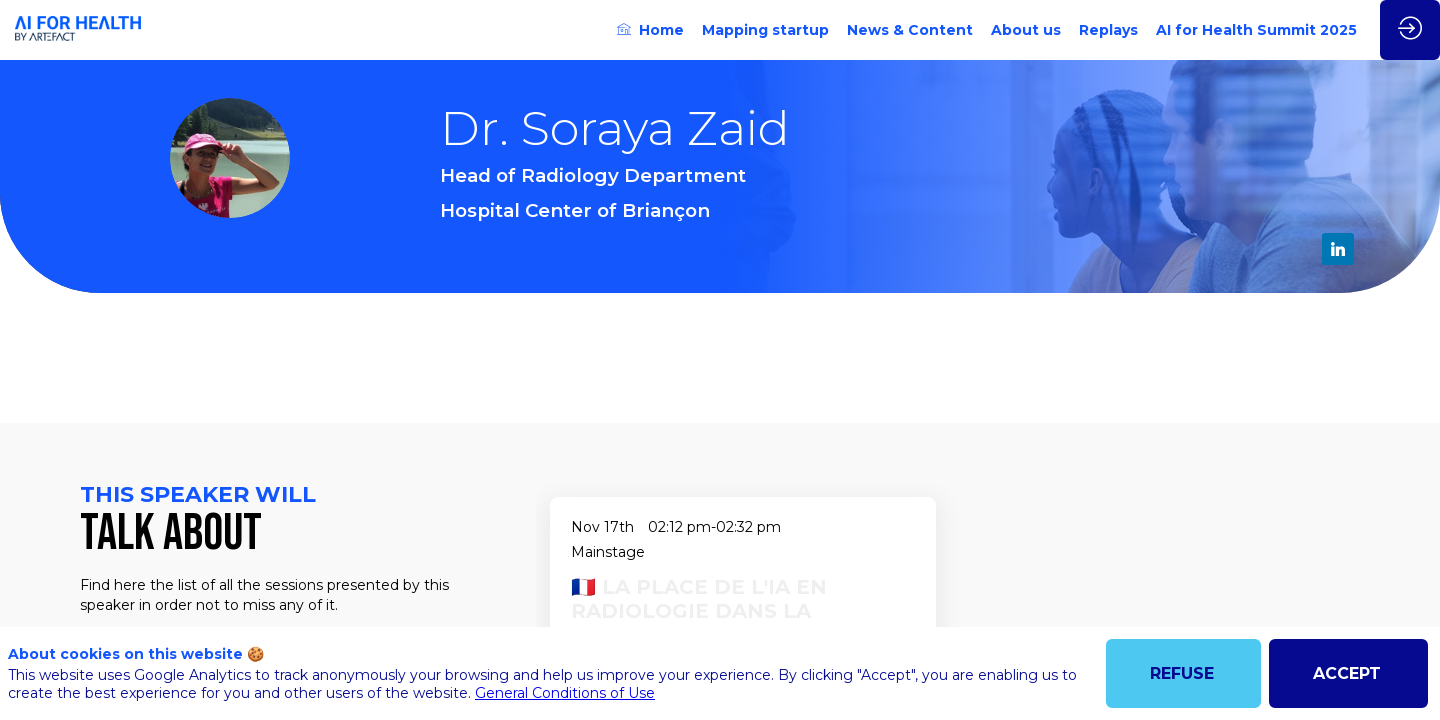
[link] (650, 30)
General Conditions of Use (565, 693)
